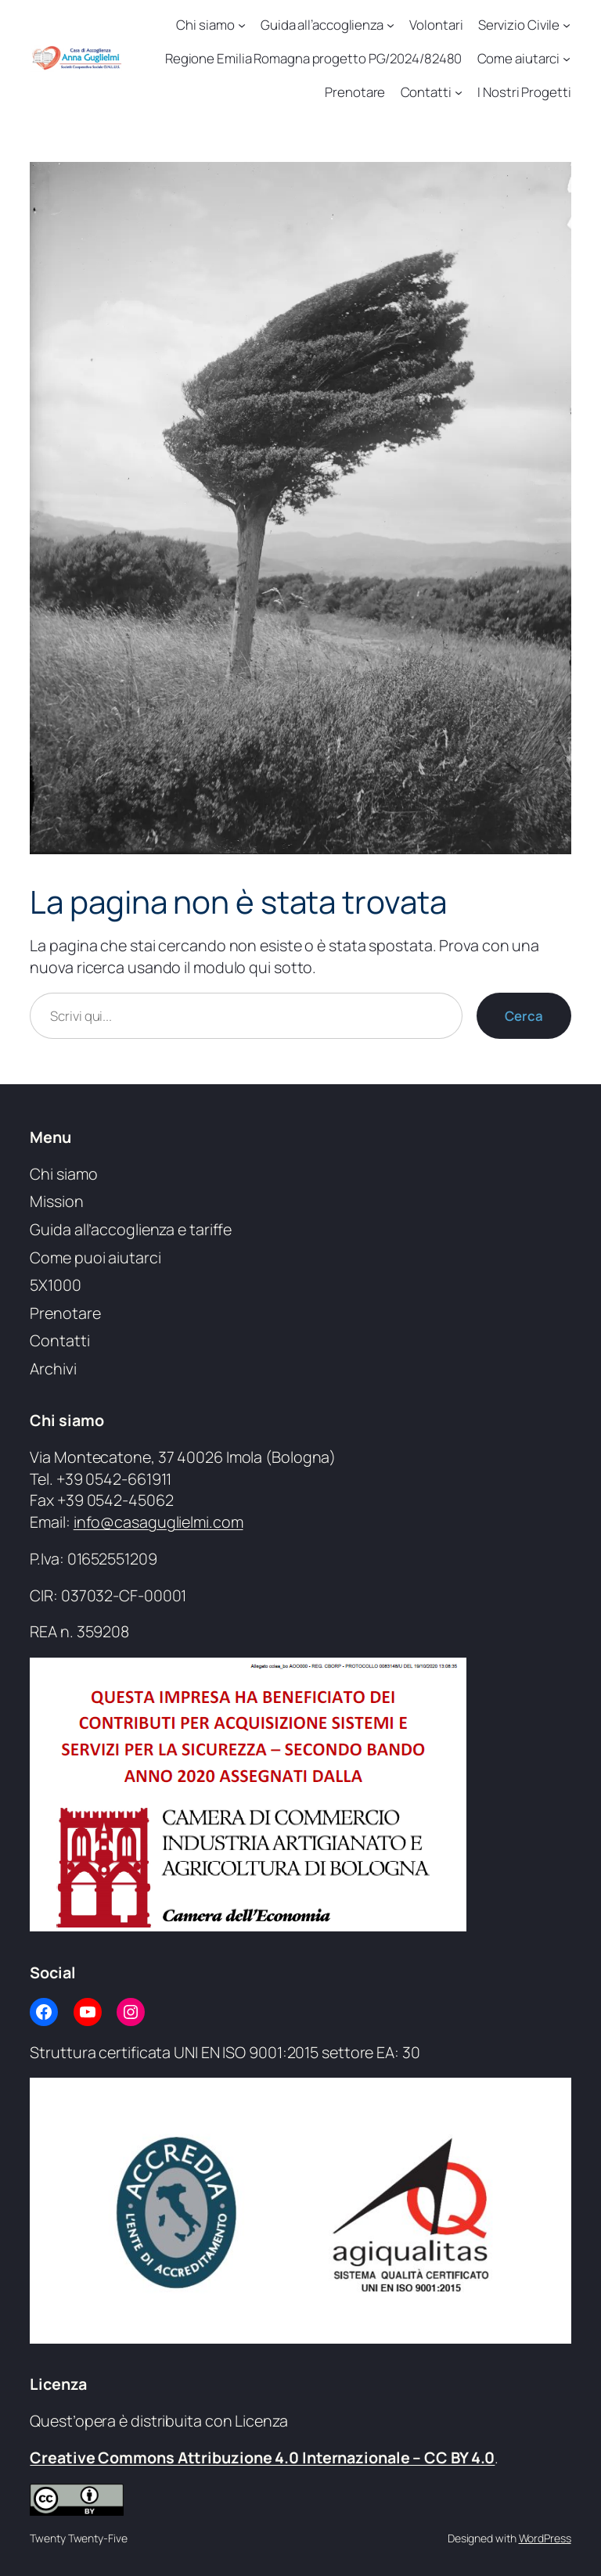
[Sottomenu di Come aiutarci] (566, 59)
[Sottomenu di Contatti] (458, 91)
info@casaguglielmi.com (158, 1521)
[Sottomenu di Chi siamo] (242, 25)
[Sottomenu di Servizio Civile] (566, 25)
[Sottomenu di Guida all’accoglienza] (390, 25)
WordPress (545, 2538)
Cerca (524, 1016)
